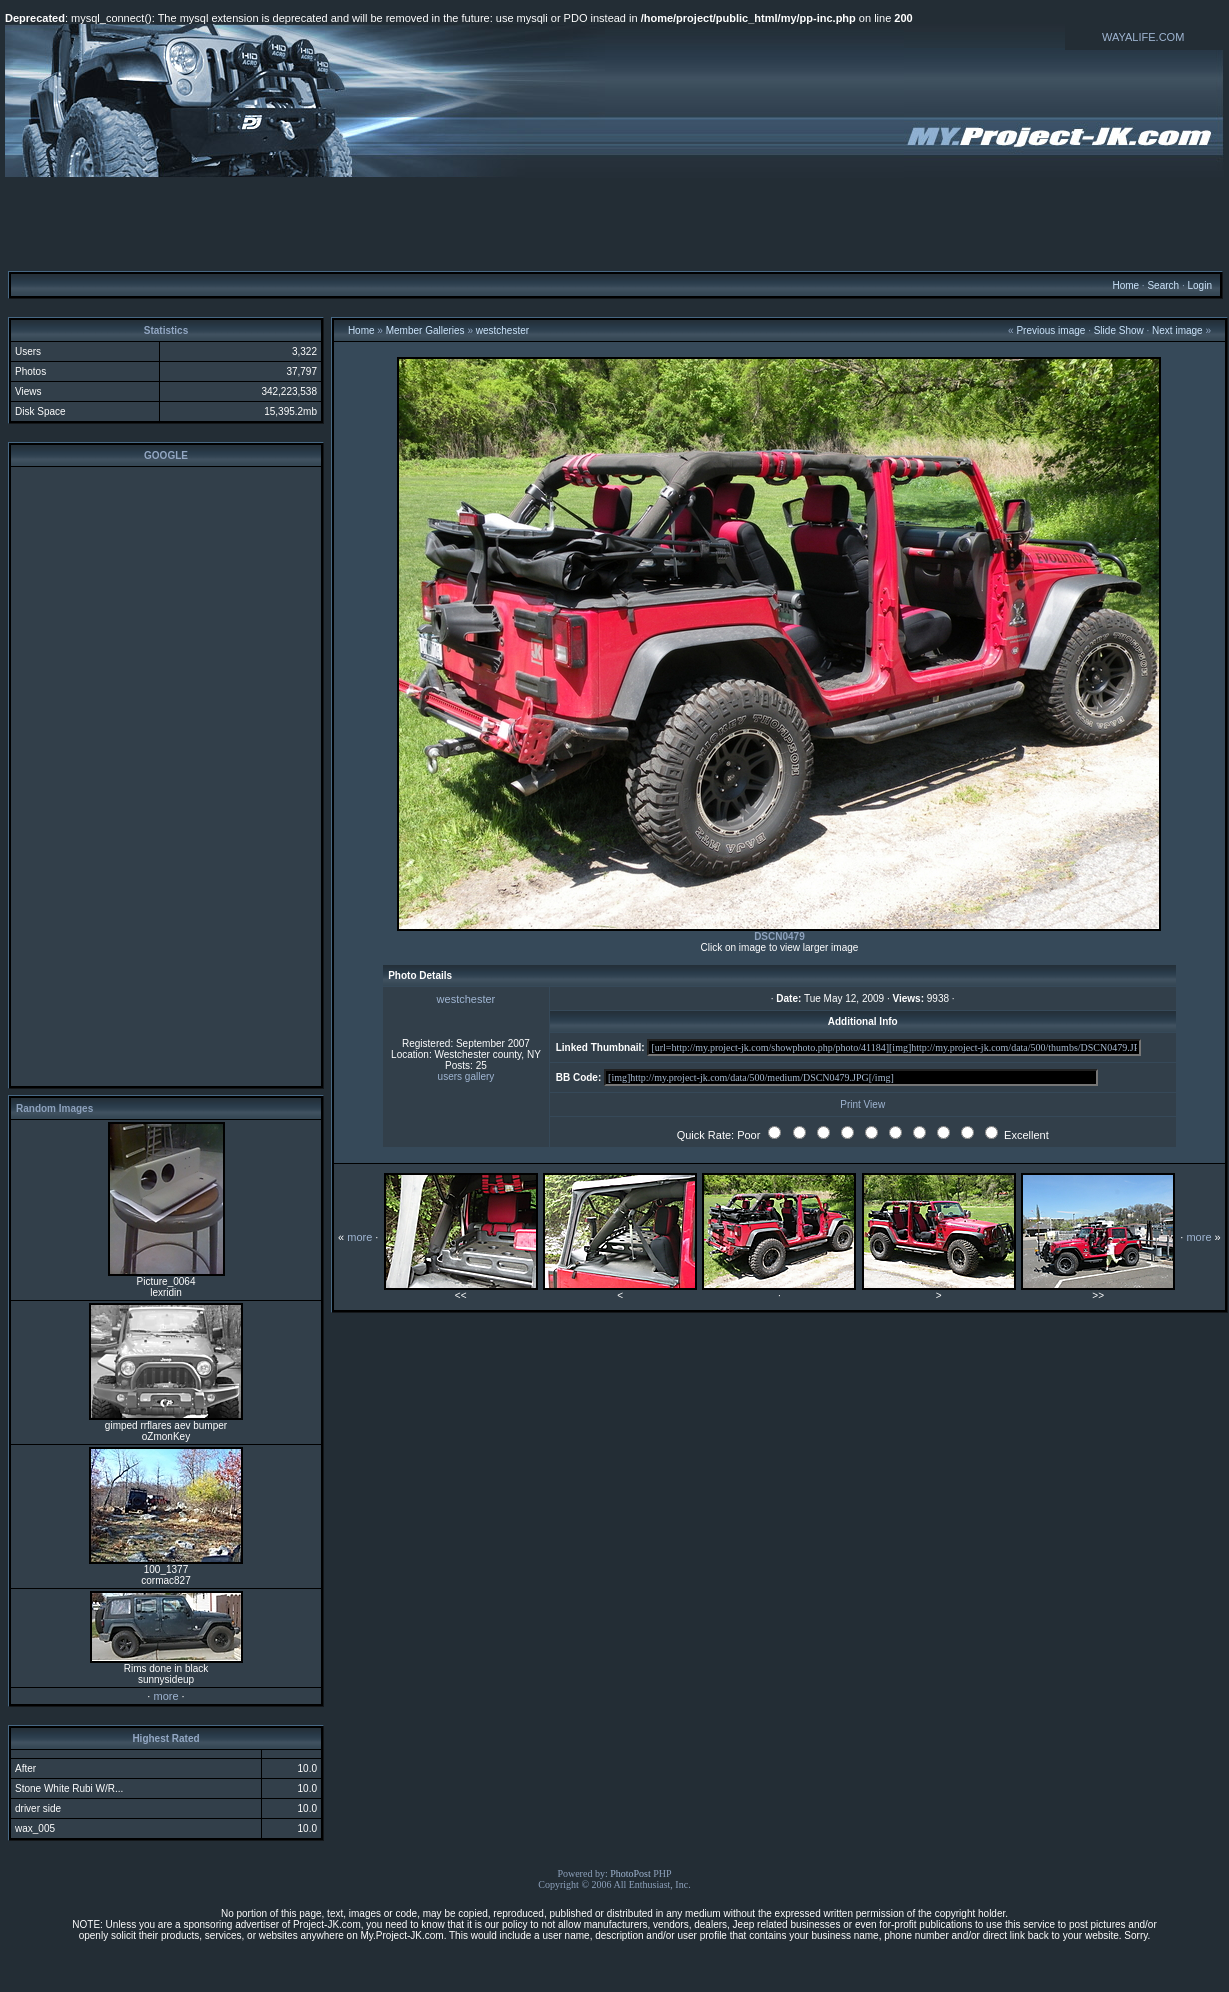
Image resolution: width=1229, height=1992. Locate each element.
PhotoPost (630, 1873)
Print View (862, 1104)
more (165, 1696)
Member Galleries (425, 330)
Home (1125, 285)
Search (1163, 285)
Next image (1177, 330)
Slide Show (1119, 330)
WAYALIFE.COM (1143, 37)
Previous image (1050, 330)
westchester (502, 330)
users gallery (466, 1076)
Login (1199, 285)
